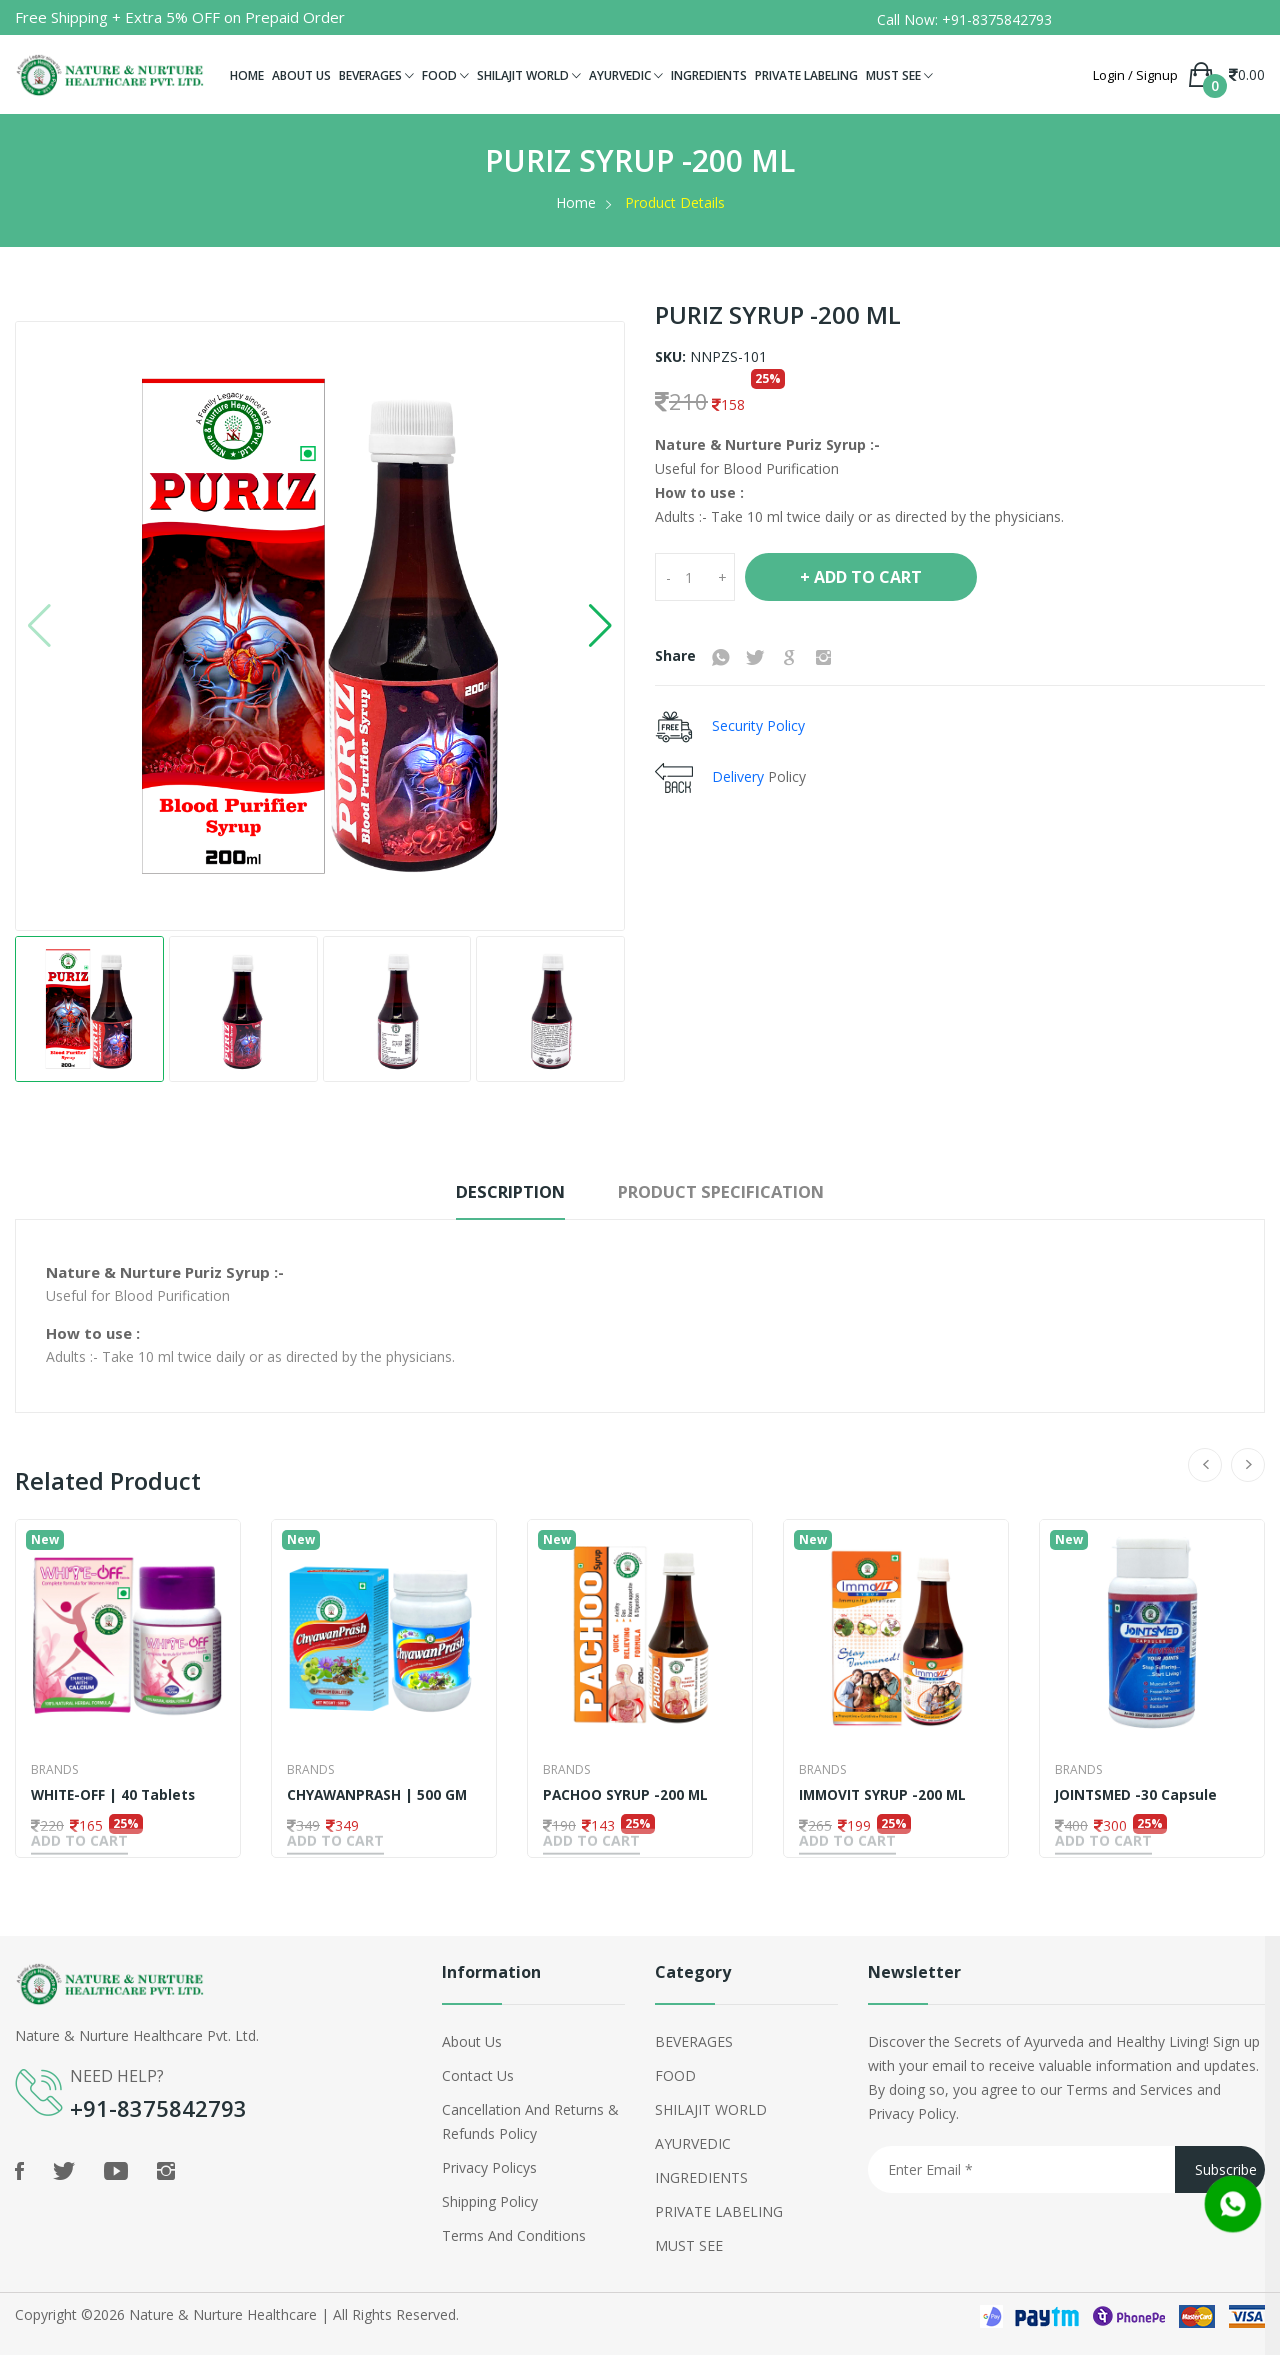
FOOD (445, 76)
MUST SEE (899, 76)
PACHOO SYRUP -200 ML (626, 1795)
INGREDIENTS (709, 75)
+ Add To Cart (861, 577)
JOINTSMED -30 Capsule (1138, 1795)
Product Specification (734, 1192)
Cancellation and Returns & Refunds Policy (530, 2118)
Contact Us (478, 2072)
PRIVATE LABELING (806, 75)
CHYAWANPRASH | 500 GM (379, 1795)
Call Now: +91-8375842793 (964, 19)
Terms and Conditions (514, 2232)
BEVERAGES (376, 76)
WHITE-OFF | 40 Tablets (115, 1795)
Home (576, 202)
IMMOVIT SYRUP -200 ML (884, 1795)
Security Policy (756, 724)
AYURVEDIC (626, 76)
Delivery (740, 775)
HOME (247, 75)
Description (492, 1192)
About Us (472, 2038)
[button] (600, 626)
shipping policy (490, 2198)
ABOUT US (301, 75)
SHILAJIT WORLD (529, 76)
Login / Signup (1135, 75)
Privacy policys (489, 2164)
